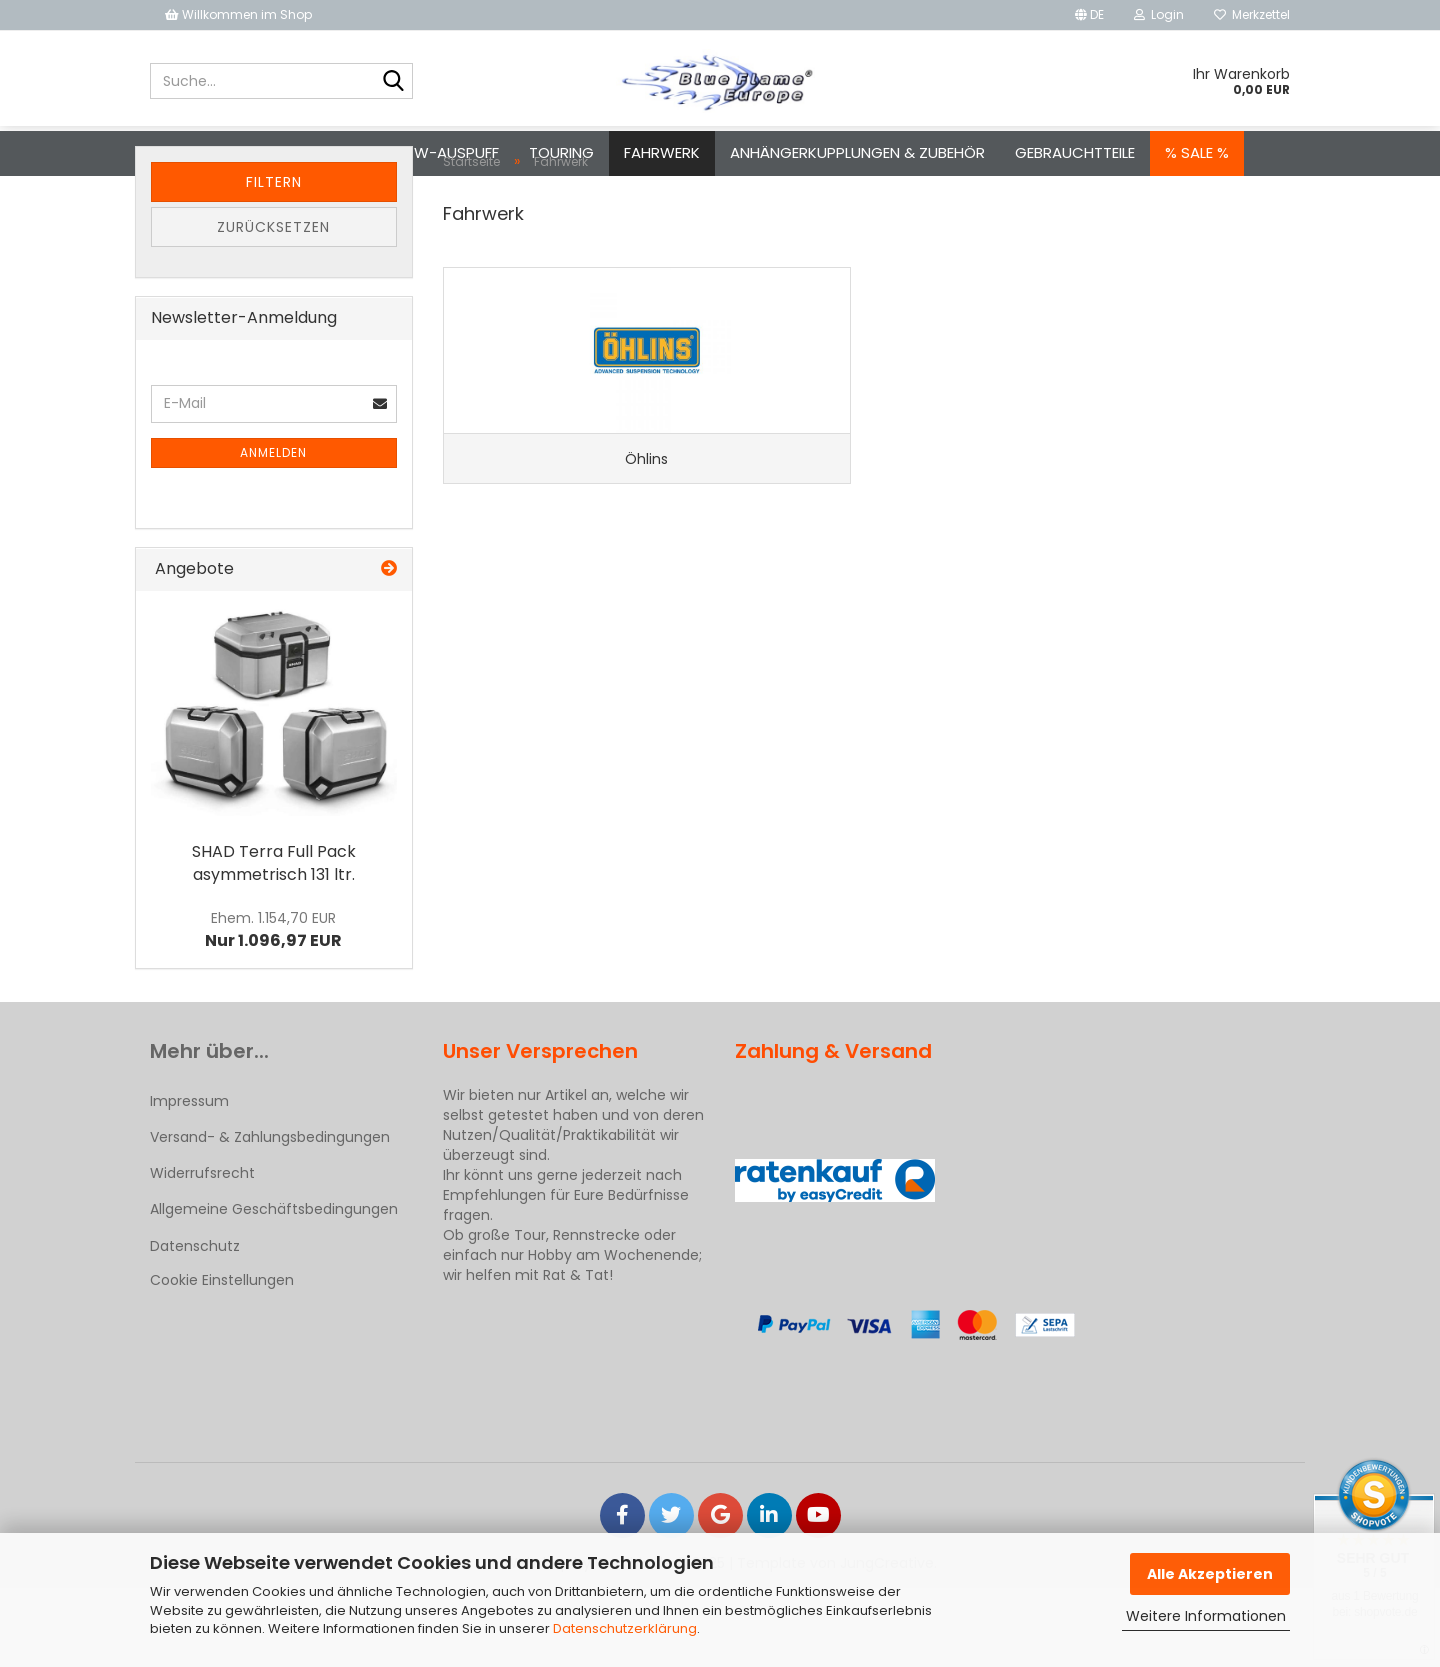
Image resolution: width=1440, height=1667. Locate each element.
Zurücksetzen (273, 306)
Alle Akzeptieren (1210, 1574)
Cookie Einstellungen (222, 1359)
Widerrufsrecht (202, 1252)
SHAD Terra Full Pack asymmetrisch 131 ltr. (274, 942)
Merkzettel (1252, 14)
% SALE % (1197, 152)
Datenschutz (195, 1325)
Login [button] (1159, 14)
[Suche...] (394, 82)
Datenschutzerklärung (625, 1628)
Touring (561, 152)
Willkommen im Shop (238, 14)
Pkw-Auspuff (447, 152)
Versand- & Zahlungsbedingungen (270, 1216)
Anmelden (273, 531)
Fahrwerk (662, 152)
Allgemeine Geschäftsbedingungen (274, 1288)
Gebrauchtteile (1075, 152)
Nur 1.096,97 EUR (273, 1009)
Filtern (274, 261)
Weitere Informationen (1206, 1616)
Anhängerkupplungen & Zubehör (857, 152)
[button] (1089, 15)
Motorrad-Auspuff (289, 152)
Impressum (189, 1180)
